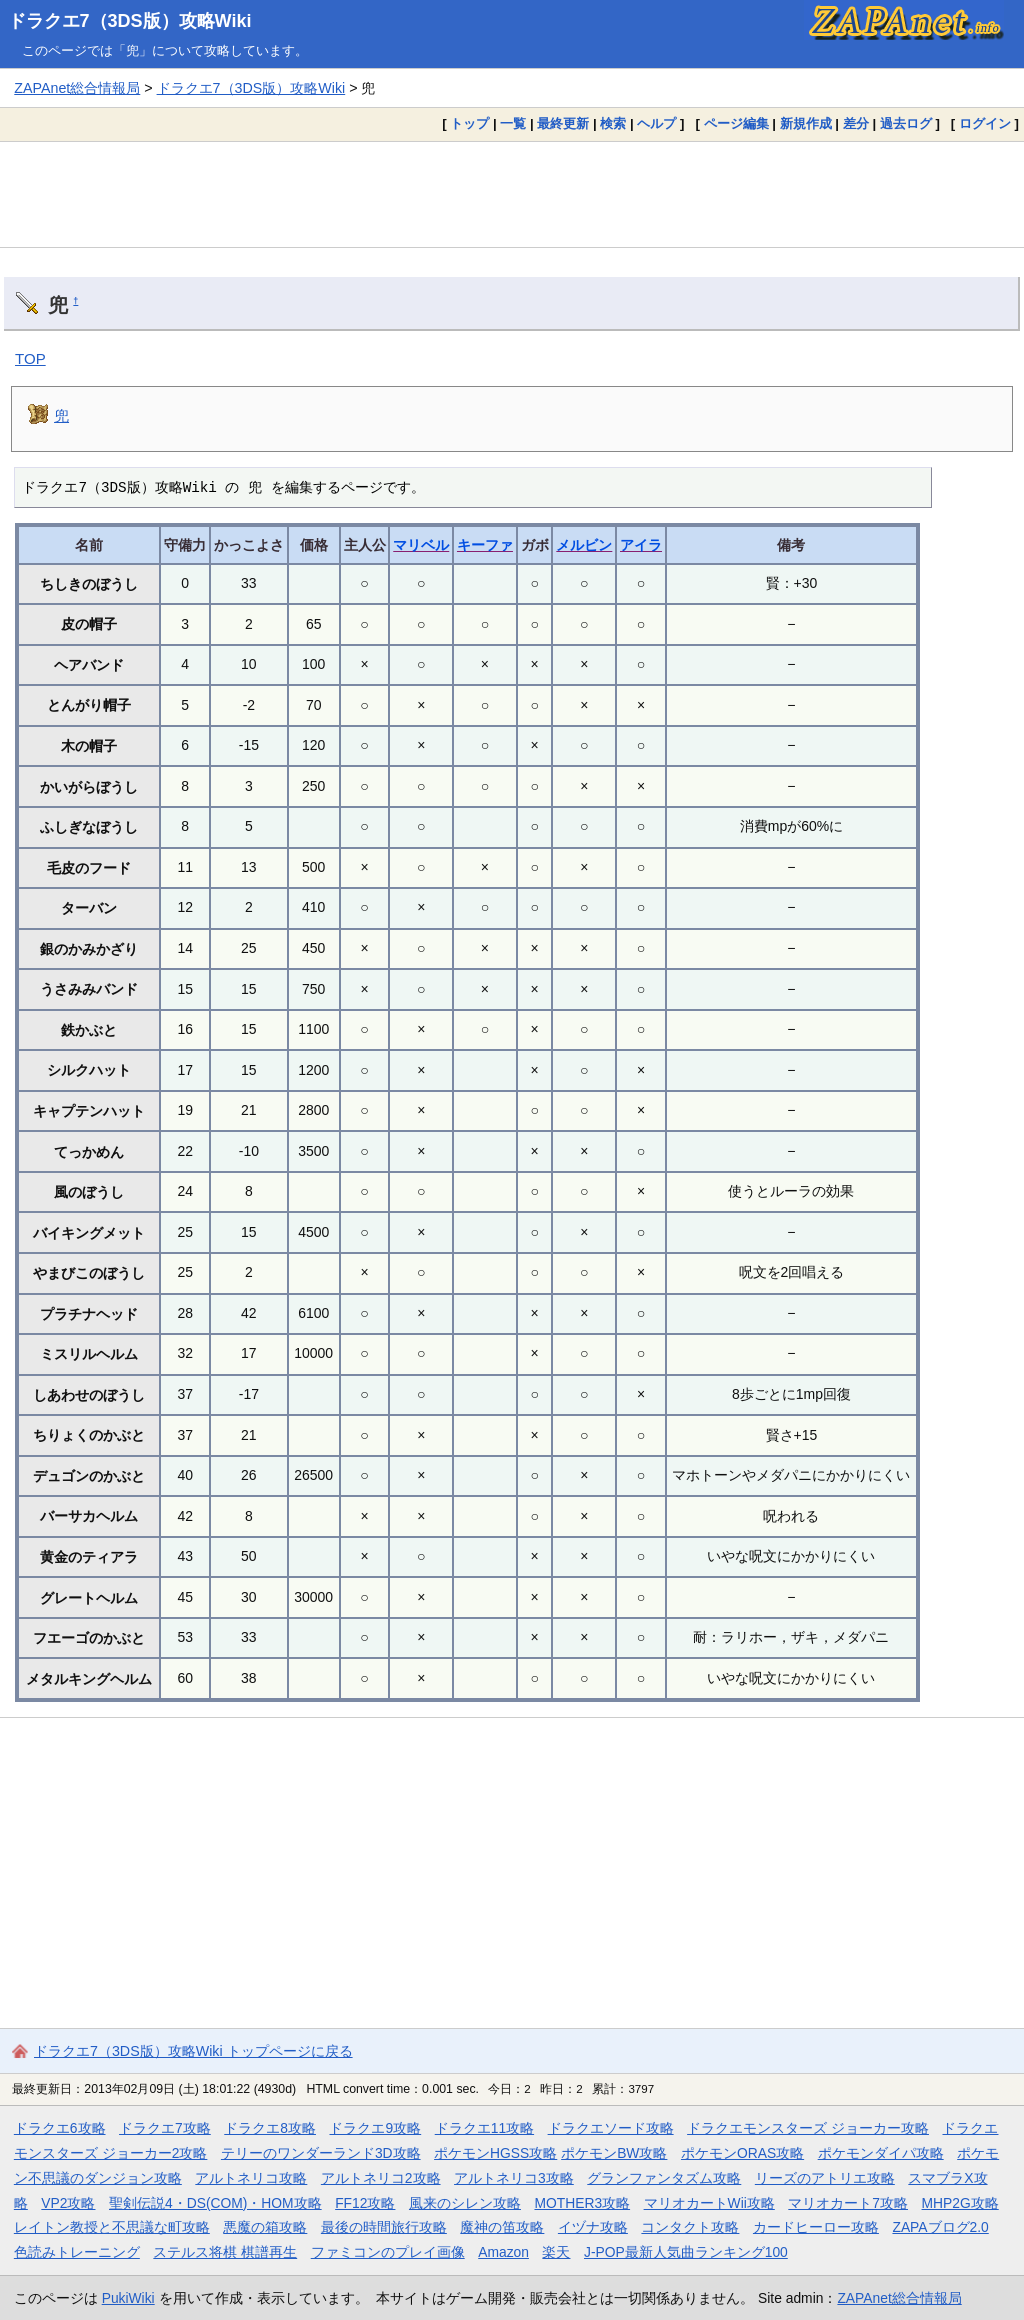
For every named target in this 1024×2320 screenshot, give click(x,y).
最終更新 (563, 123)
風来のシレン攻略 (465, 2203)
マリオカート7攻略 (848, 2203)
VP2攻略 (68, 2203)
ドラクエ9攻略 (375, 2128)
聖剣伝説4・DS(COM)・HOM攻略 (215, 2203)
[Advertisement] (512, 194)
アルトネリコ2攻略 (381, 2178)
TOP (30, 358)
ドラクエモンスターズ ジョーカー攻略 (808, 2128)
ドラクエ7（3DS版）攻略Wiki (130, 21)
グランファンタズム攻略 (664, 2178)
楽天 (556, 2252)
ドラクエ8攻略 (270, 2128)
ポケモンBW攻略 (614, 2153)
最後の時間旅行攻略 (384, 2227)
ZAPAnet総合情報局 (77, 88)
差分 (856, 123)
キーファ (485, 545)
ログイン (985, 123)
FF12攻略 (365, 2203)
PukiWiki (128, 2298)
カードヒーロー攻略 (816, 2227)
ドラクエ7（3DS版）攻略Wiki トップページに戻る (193, 2051)
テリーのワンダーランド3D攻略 (321, 2153)
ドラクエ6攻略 (60, 2128)
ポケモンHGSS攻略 (495, 2153)
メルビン (584, 545)
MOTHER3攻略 (582, 2203)
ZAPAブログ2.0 (940, 2227)
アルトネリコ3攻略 (514, 2178)
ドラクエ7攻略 (165, 2128)
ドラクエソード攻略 (611, 2128)
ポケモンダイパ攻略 (881, 2153)
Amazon (503, 2252)
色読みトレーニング (77, 2252)
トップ (469, 123)
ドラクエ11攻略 (484, 2128)
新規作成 (806, 123)
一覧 (513, 123)
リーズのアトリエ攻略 (825, 2178)
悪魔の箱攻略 (265, 2227)
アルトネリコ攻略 (251, 2178)
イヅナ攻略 (593, 2227)
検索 (613, 123)
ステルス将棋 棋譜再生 (225, 2252)
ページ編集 (736, 123)
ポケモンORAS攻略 (742, 2153)
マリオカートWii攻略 (709, 2203)
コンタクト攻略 (690, 2227)
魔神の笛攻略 (502, 2227)
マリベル (421, 545)
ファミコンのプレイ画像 (388, 2252)
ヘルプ (656, 123)
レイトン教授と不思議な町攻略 (112, 2227)
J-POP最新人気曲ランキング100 (686, 2252)
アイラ (641, 545)
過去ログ (906, 123)
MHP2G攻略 (960, 2203)
